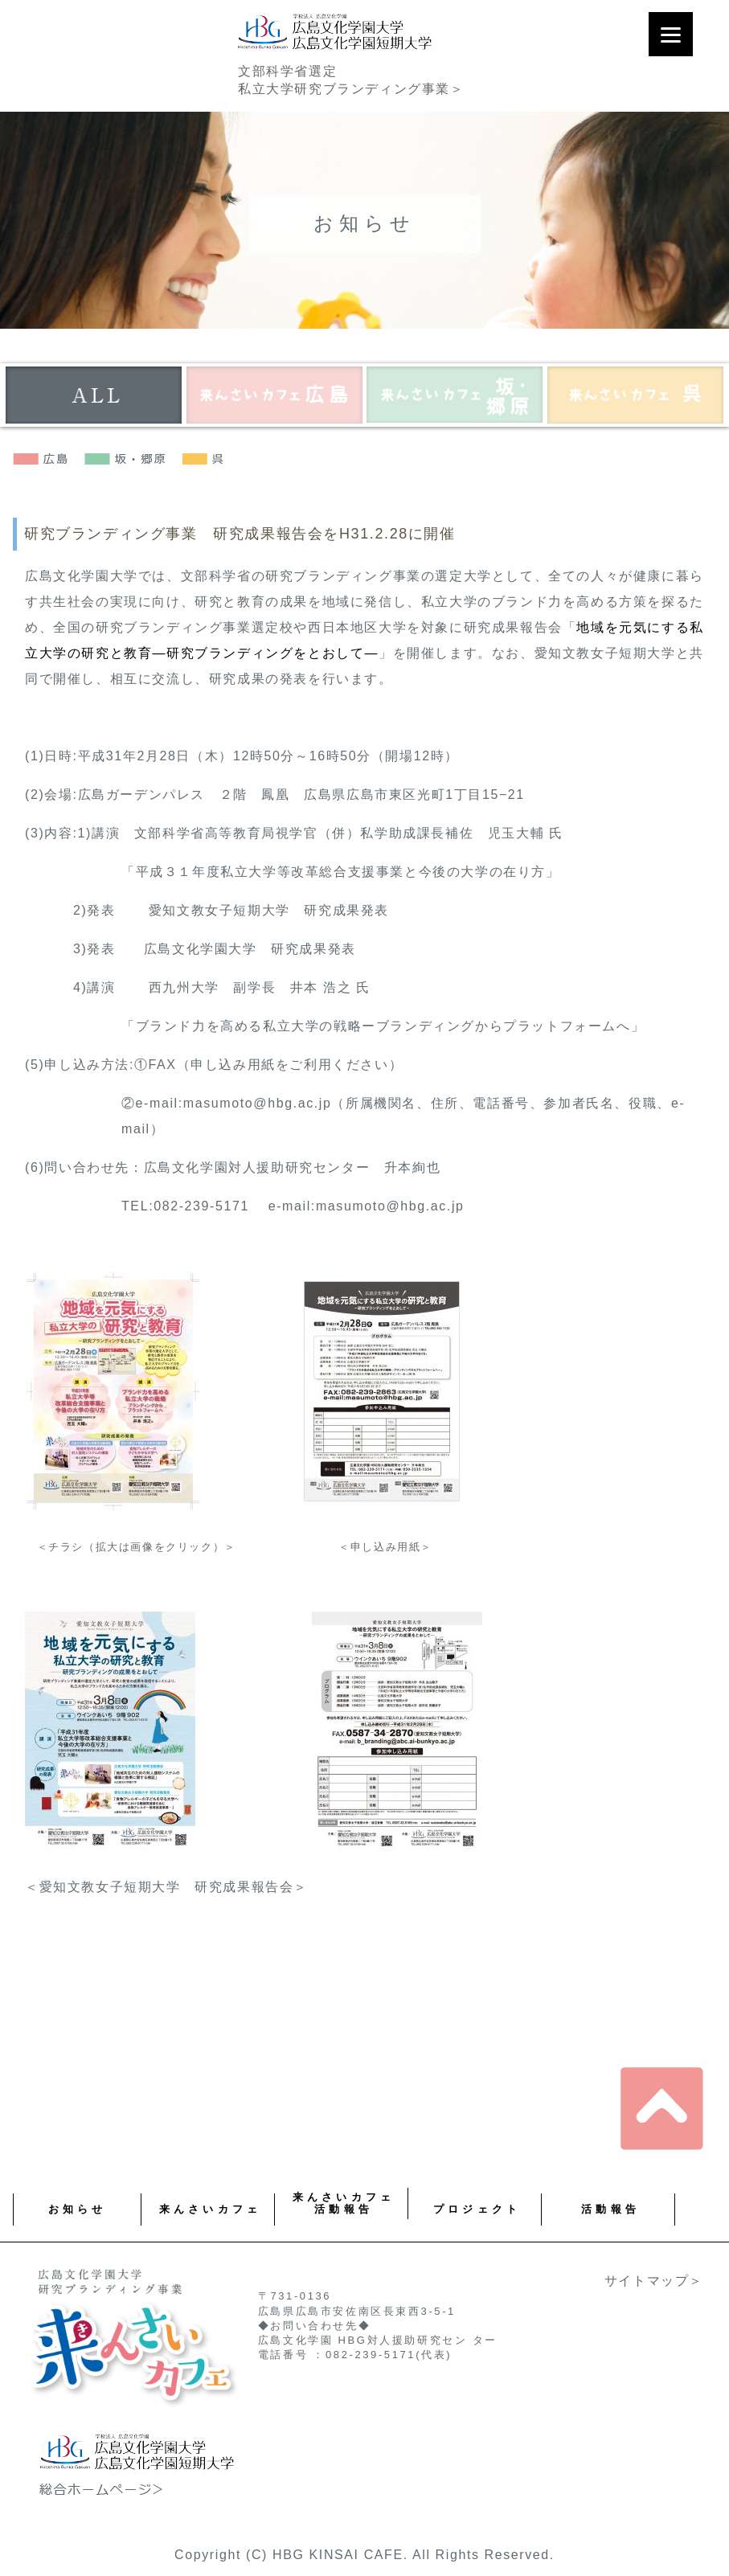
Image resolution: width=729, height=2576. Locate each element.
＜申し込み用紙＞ (385, 1547)
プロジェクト (477, 2209)
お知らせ (77, 2209)
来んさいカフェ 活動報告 (344, 2203)
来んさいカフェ (210, 2209)
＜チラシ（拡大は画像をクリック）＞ (130, 1547)
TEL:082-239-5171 (185, 1206)
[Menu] (671, 34)
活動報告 (610, 2209)
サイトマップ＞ (653, 2280)
